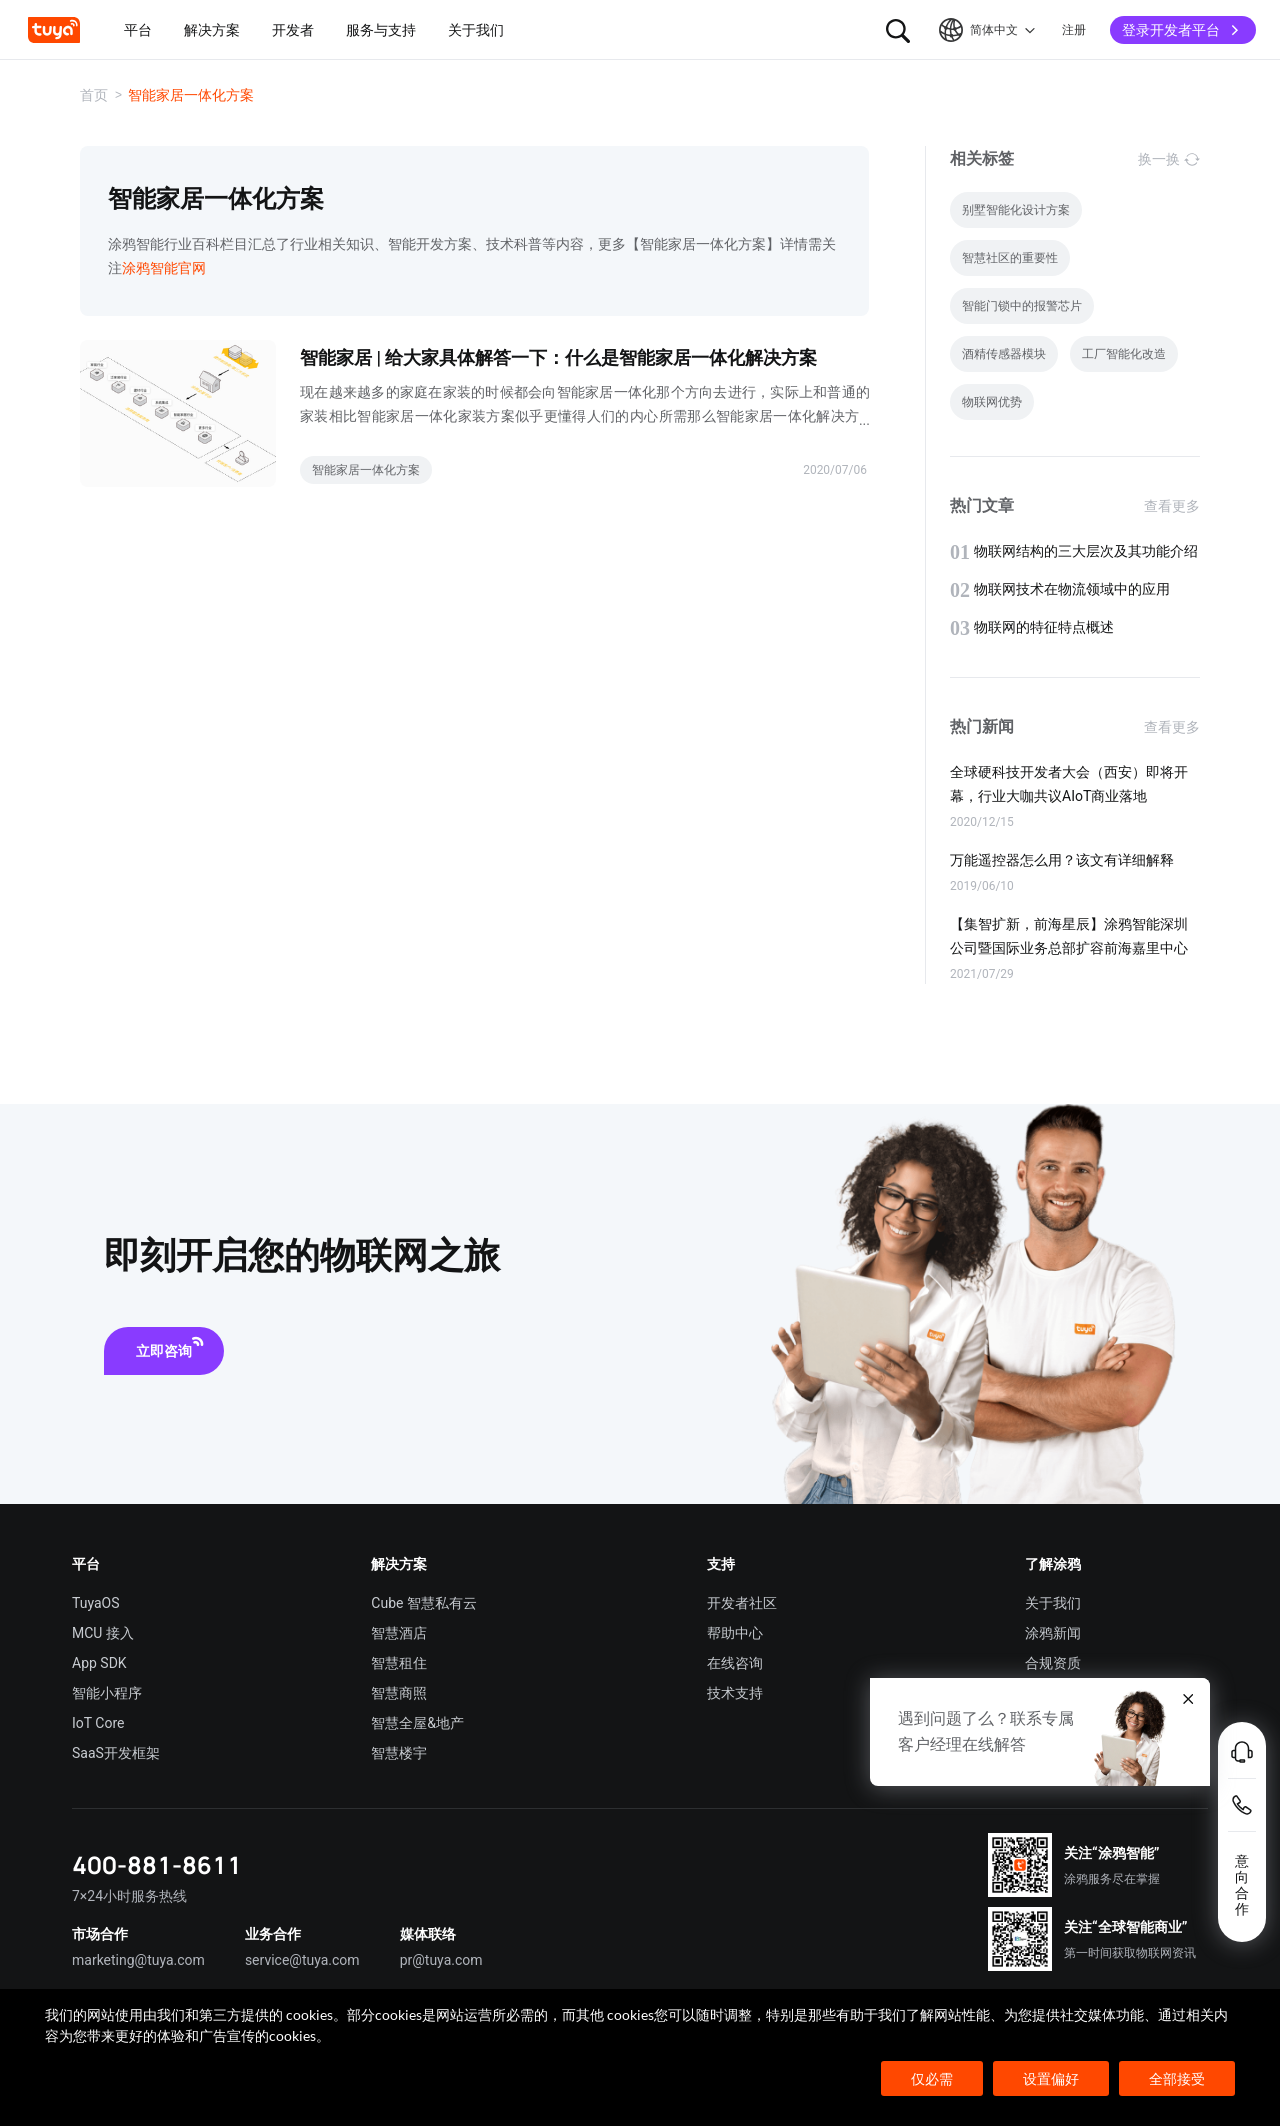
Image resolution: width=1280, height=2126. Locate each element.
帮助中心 (735, 1633)
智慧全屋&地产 (417, 1723)
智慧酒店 (399, 1633)
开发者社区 (742, 1603)
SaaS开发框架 (116, 1753)
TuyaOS (96, 1603)
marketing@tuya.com (138, 1960)
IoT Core (98, 1723)
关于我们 (1053, 1603)
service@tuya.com (302, 1960)
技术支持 (735, 1693)
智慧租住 (399, 1663)
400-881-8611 (157, 1864)
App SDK (99, 1663)
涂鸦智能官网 (164, 268)
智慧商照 (399, 1693)
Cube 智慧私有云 (424, 1603)
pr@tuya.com (441, 1960)
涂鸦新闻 (1053, 1633)
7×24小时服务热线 (129, 1896)
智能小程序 (107, 1693)
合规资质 (1053, 1663)
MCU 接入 (103, 1633)
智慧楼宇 (399, 1753)
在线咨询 (735, 1663)
